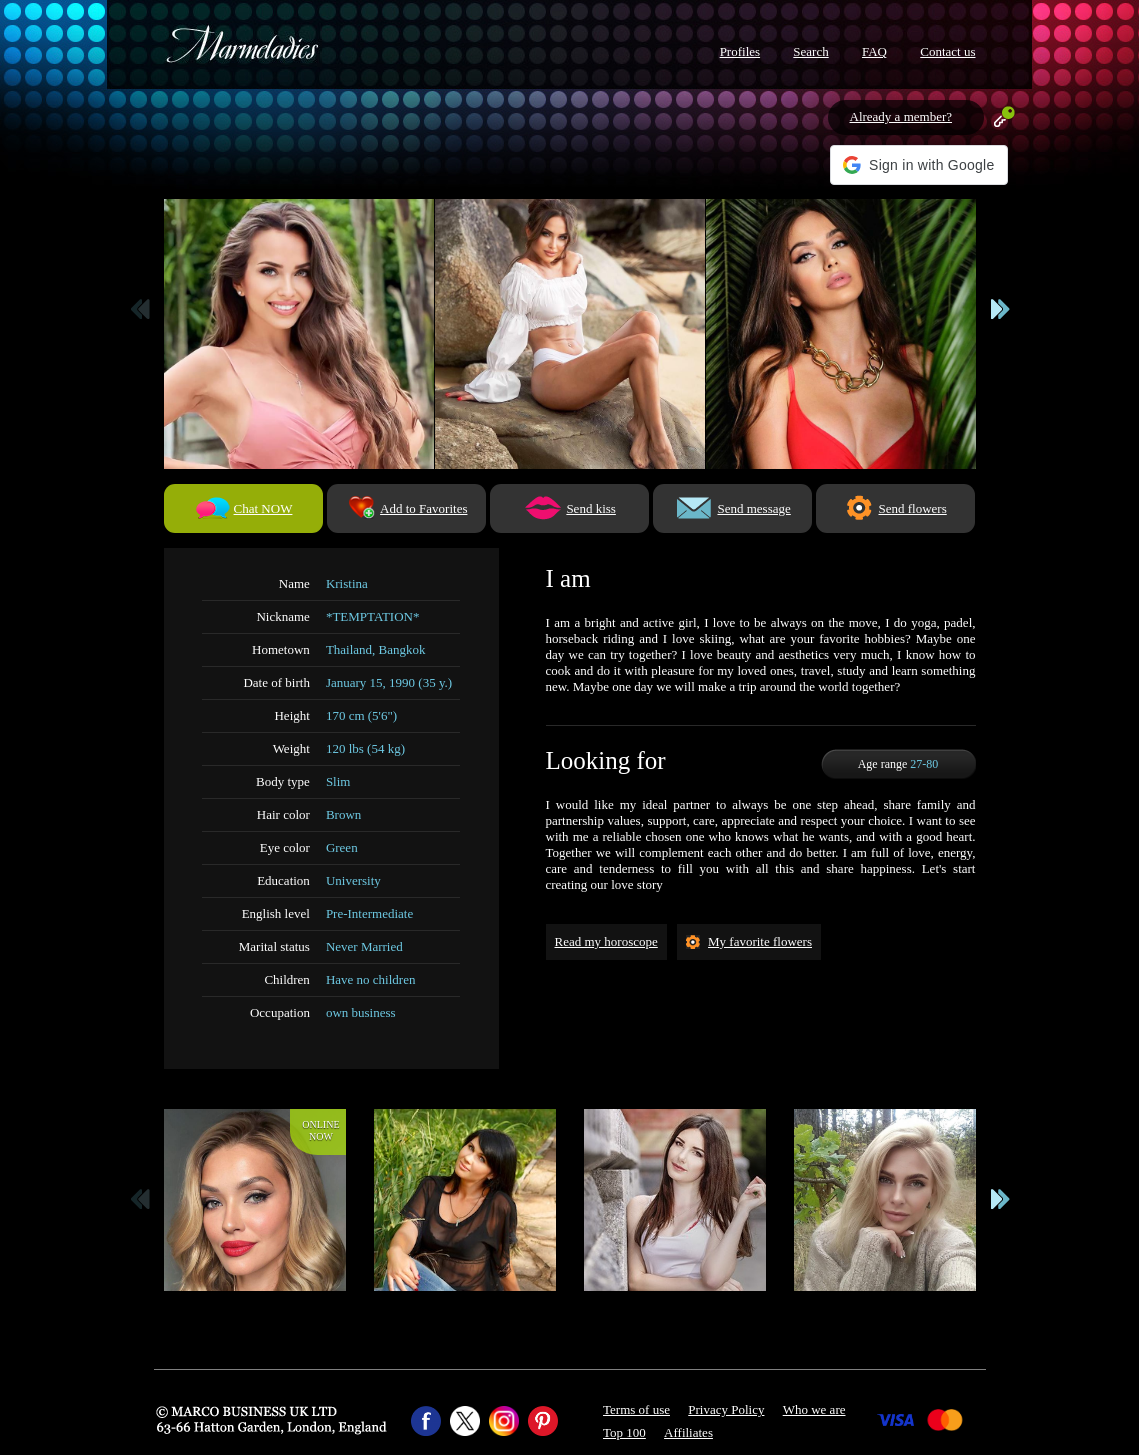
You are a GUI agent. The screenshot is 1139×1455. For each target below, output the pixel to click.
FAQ (874, 51)
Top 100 (624, 1432)
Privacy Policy (726, 1409)
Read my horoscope (606, 941)
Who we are (814, 1409)
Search (810, 51)
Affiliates (688, 1432)
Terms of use (636, 1409)
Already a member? (901, 116)
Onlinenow (320, 1130)
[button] (918, 165)
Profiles (740, 51)
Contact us (947, 51)
